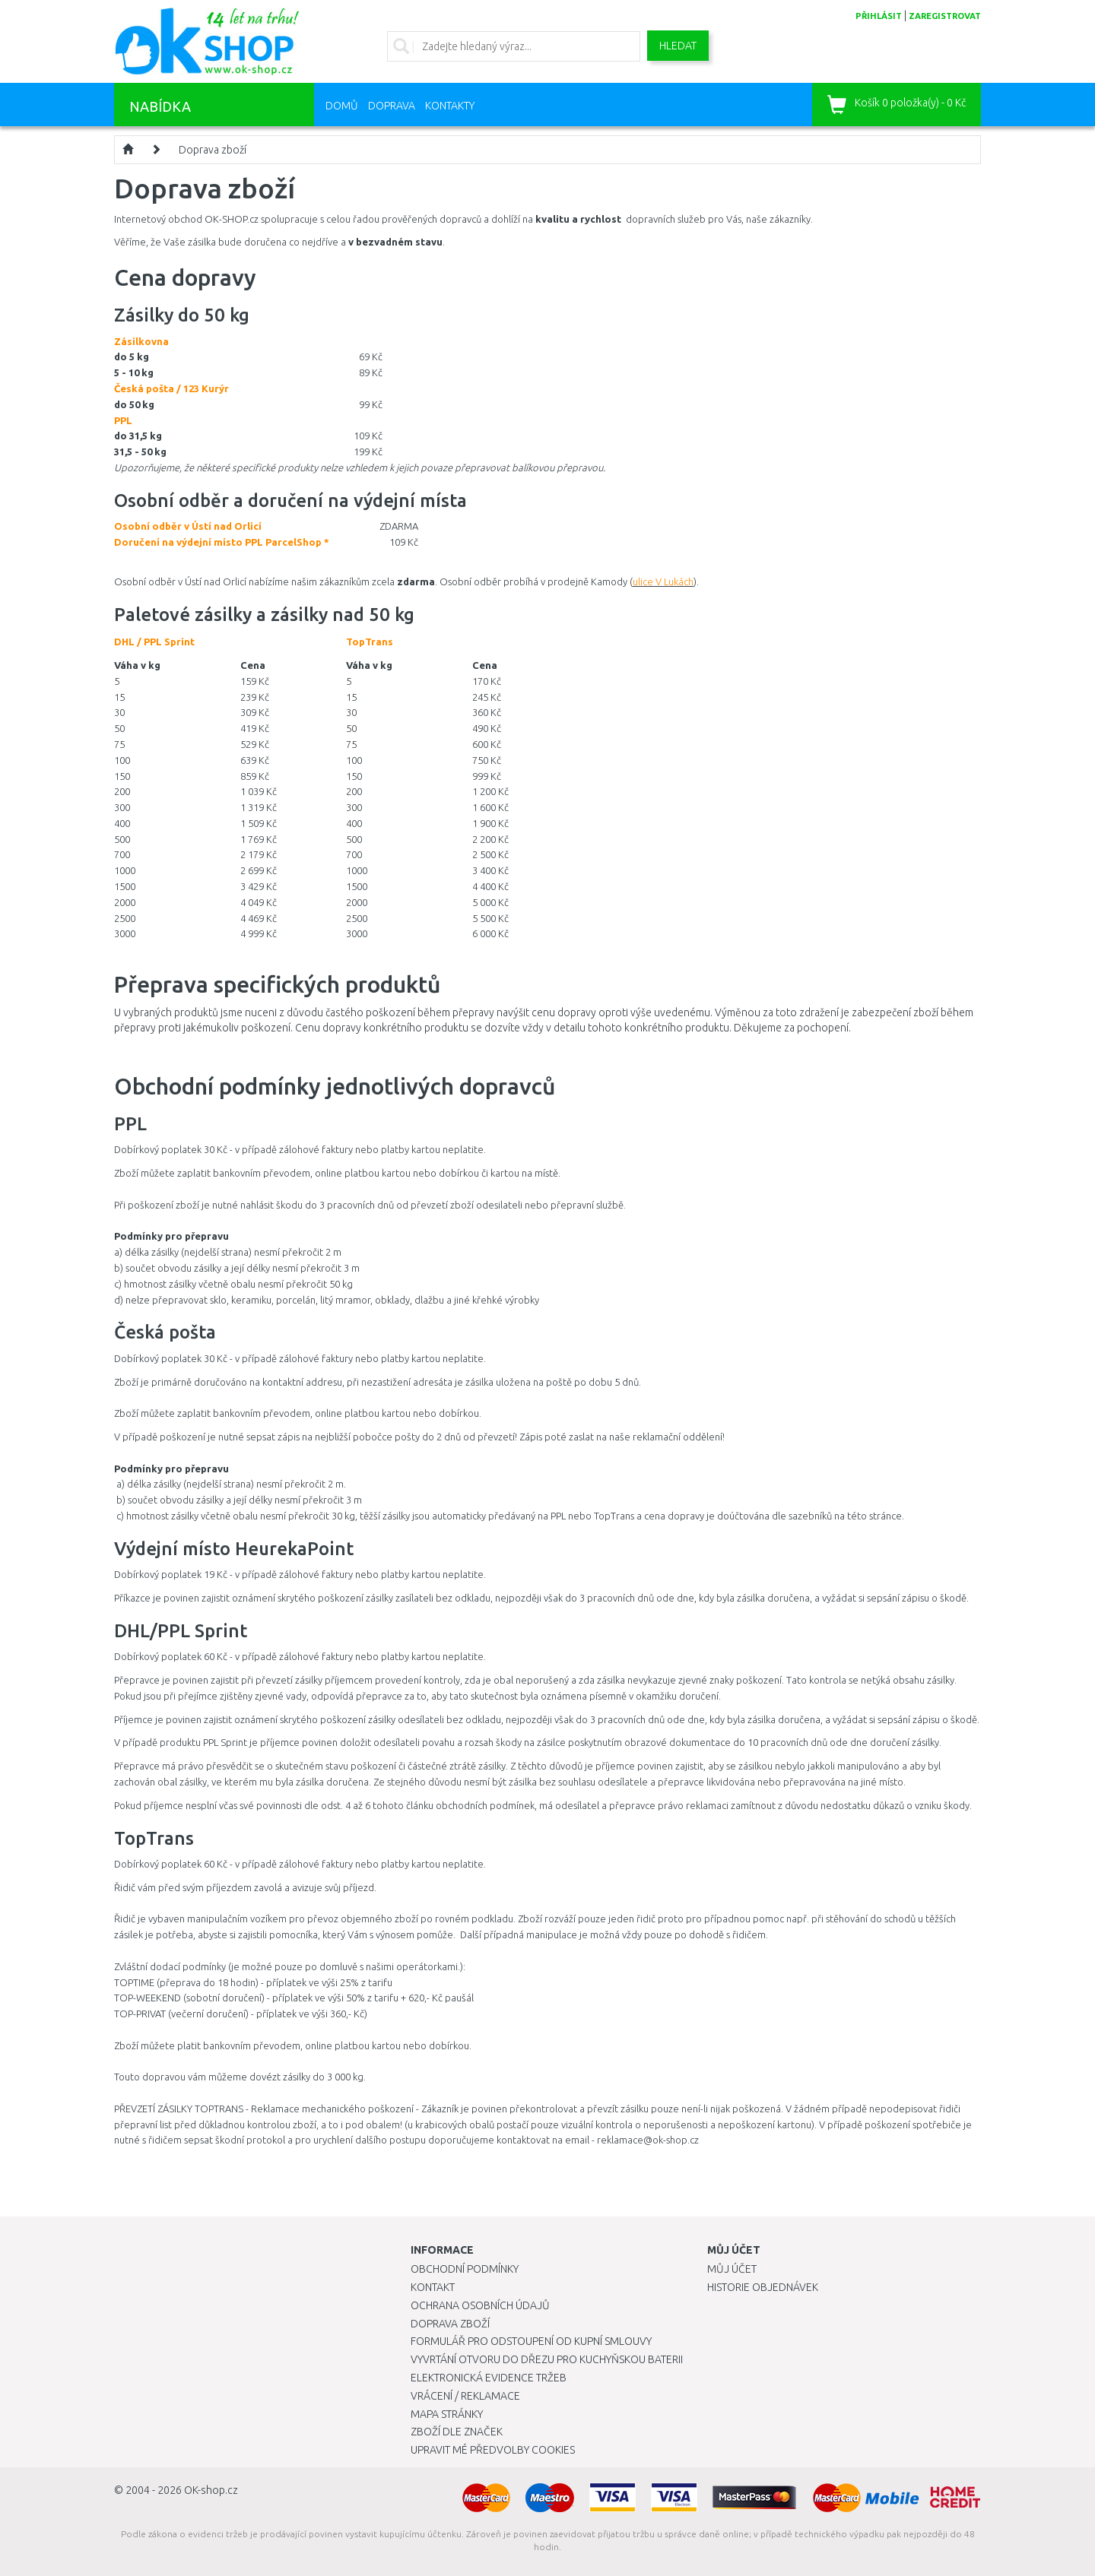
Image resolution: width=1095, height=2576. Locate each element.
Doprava (391, 106)
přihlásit (878, 16)
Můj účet (732, 2269)
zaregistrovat (945, 16)
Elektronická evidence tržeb (489, 2378)
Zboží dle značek (457, 2431)
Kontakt (433, 2287)
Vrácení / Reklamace (465, 2396)
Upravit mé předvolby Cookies (493, 2450)
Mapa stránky (447, 2414)
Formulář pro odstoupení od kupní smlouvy (531, 2341)
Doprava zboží (212, 150)
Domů (341, 106)
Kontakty (449, 106)
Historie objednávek (762, 2287)
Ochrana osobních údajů (480, 2305)
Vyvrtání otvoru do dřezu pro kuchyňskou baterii (547, 2359)
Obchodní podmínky (465, 2269)
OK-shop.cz (211, 2490)
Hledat (678, 46)
